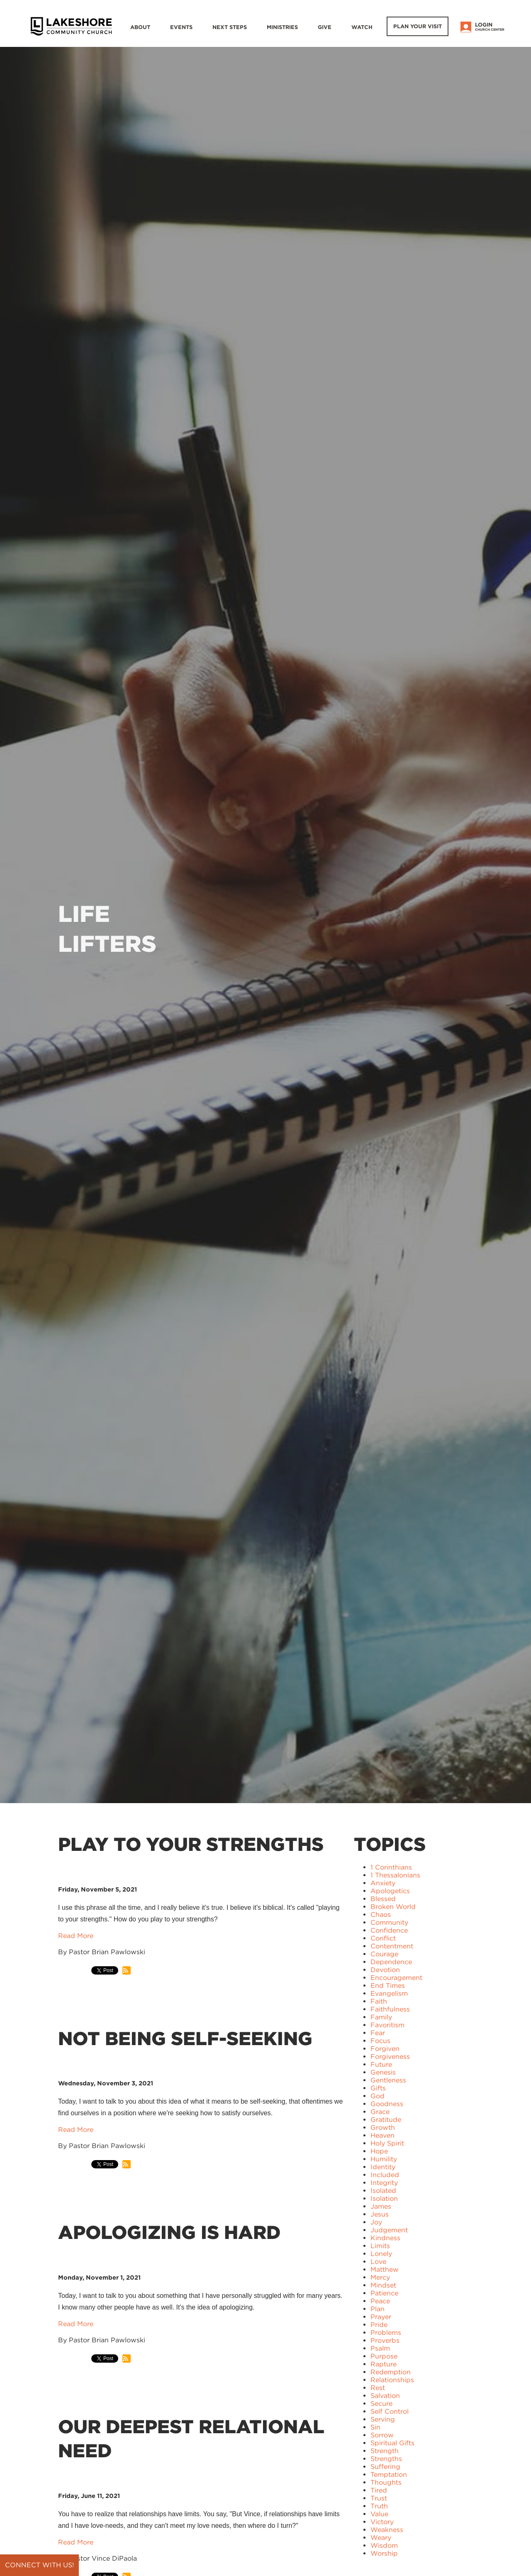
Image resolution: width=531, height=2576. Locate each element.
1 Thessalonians (395, 1875)
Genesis (383, 2072)
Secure (381, 2403)
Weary (380, 2538)
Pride (378, 2325)
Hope (379, 2151)
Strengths (386, 2459)
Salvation (385, 2396)
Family (381, 2017)
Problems (385, 2332)
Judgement (389, 2230)
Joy (376, 2222)
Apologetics (390, 1891)
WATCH (362, 27)
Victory (382, 2522)
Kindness (385, 2238)
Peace (380, 2301)
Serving (382, 2419)
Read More (75, 1936)
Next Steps (229, 27)
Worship (384, 2553)
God (377, 2096)
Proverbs (384, 2340)
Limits (380, 2246)
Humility (383, 2159)
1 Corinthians (391, 1867)
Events (181, 27)
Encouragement (396, 1978)
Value (379, 2514)
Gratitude (385, 2120)
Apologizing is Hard (169, 2232)
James (380, 2206)
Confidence (389, 1930)
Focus (380, 2041)
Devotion (385, 1970)
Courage (384, 1954)
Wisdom (384, 2545)
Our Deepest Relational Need (191, 2438)
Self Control (389, 2411)
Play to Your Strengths (191, 1844)
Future (381, 2064)
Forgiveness (390, 2056)
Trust (378, 2498)
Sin (375, 2427)
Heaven (382, 2135)
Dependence (391, 1962)
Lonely (381, 2254)
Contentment (391, 1946)
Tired (378, 2490)
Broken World (393, 1907)
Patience (384, 2293)
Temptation (388, 2474)
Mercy (380, 2277)
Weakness (386, 2530)
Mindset (383, 2285)
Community (389, 1922)
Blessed (383, 1899)
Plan (377, 2309)
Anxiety (382, 1883)
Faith (378, 2001)
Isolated (383, 2191)
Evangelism (389, 1993)
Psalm (380, 2348)
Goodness (386, 2104)
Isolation (384, 2198)
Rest (377, 2388)
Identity (382, 2167)
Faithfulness (390, 2009)
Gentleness (388, 2080)
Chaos (380, 1915)
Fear (377, 2033)
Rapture (383, 2364)
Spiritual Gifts (392, 2443)
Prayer (380, 2317)
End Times (387, 1985)
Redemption (390, 2372)
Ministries (282, 27)
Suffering (385, 2467)
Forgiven (384, 2049)
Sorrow (382, 2435)
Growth (382, 2127)
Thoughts (386, 2482)
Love (378, 2262)
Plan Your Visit (417, 26)
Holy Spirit (387, 2143)
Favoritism (387, 2025)
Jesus (379, 2214)
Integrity (384, 2183)
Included (384, 2175)
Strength (384, 2451)
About (140, 27)
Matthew (384, 2269)
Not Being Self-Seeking (185, 2038)
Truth (379, 2506)
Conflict (383, 1938)
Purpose (383, 2356)
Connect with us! (39, 2565)
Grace (380, 2112)
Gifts (378, 2088)
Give (324, 27)
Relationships (392, 2380)
